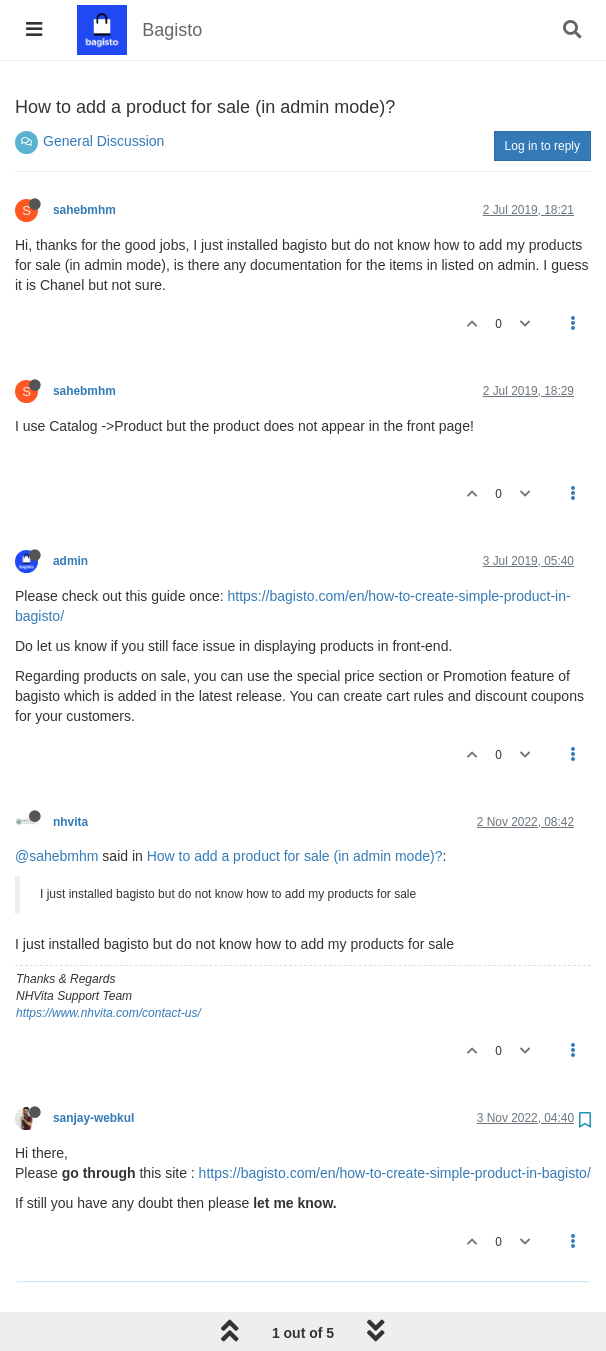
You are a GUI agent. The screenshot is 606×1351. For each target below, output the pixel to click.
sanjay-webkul (93, 1118)
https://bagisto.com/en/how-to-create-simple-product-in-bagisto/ (395, 1173)
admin (70, 561)
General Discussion (103, 141)
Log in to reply (542, 146)
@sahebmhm (56, 856)
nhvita (70, 822)
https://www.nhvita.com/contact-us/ (108, 1013)
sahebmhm (84, 210)
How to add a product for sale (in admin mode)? (295, 856)
